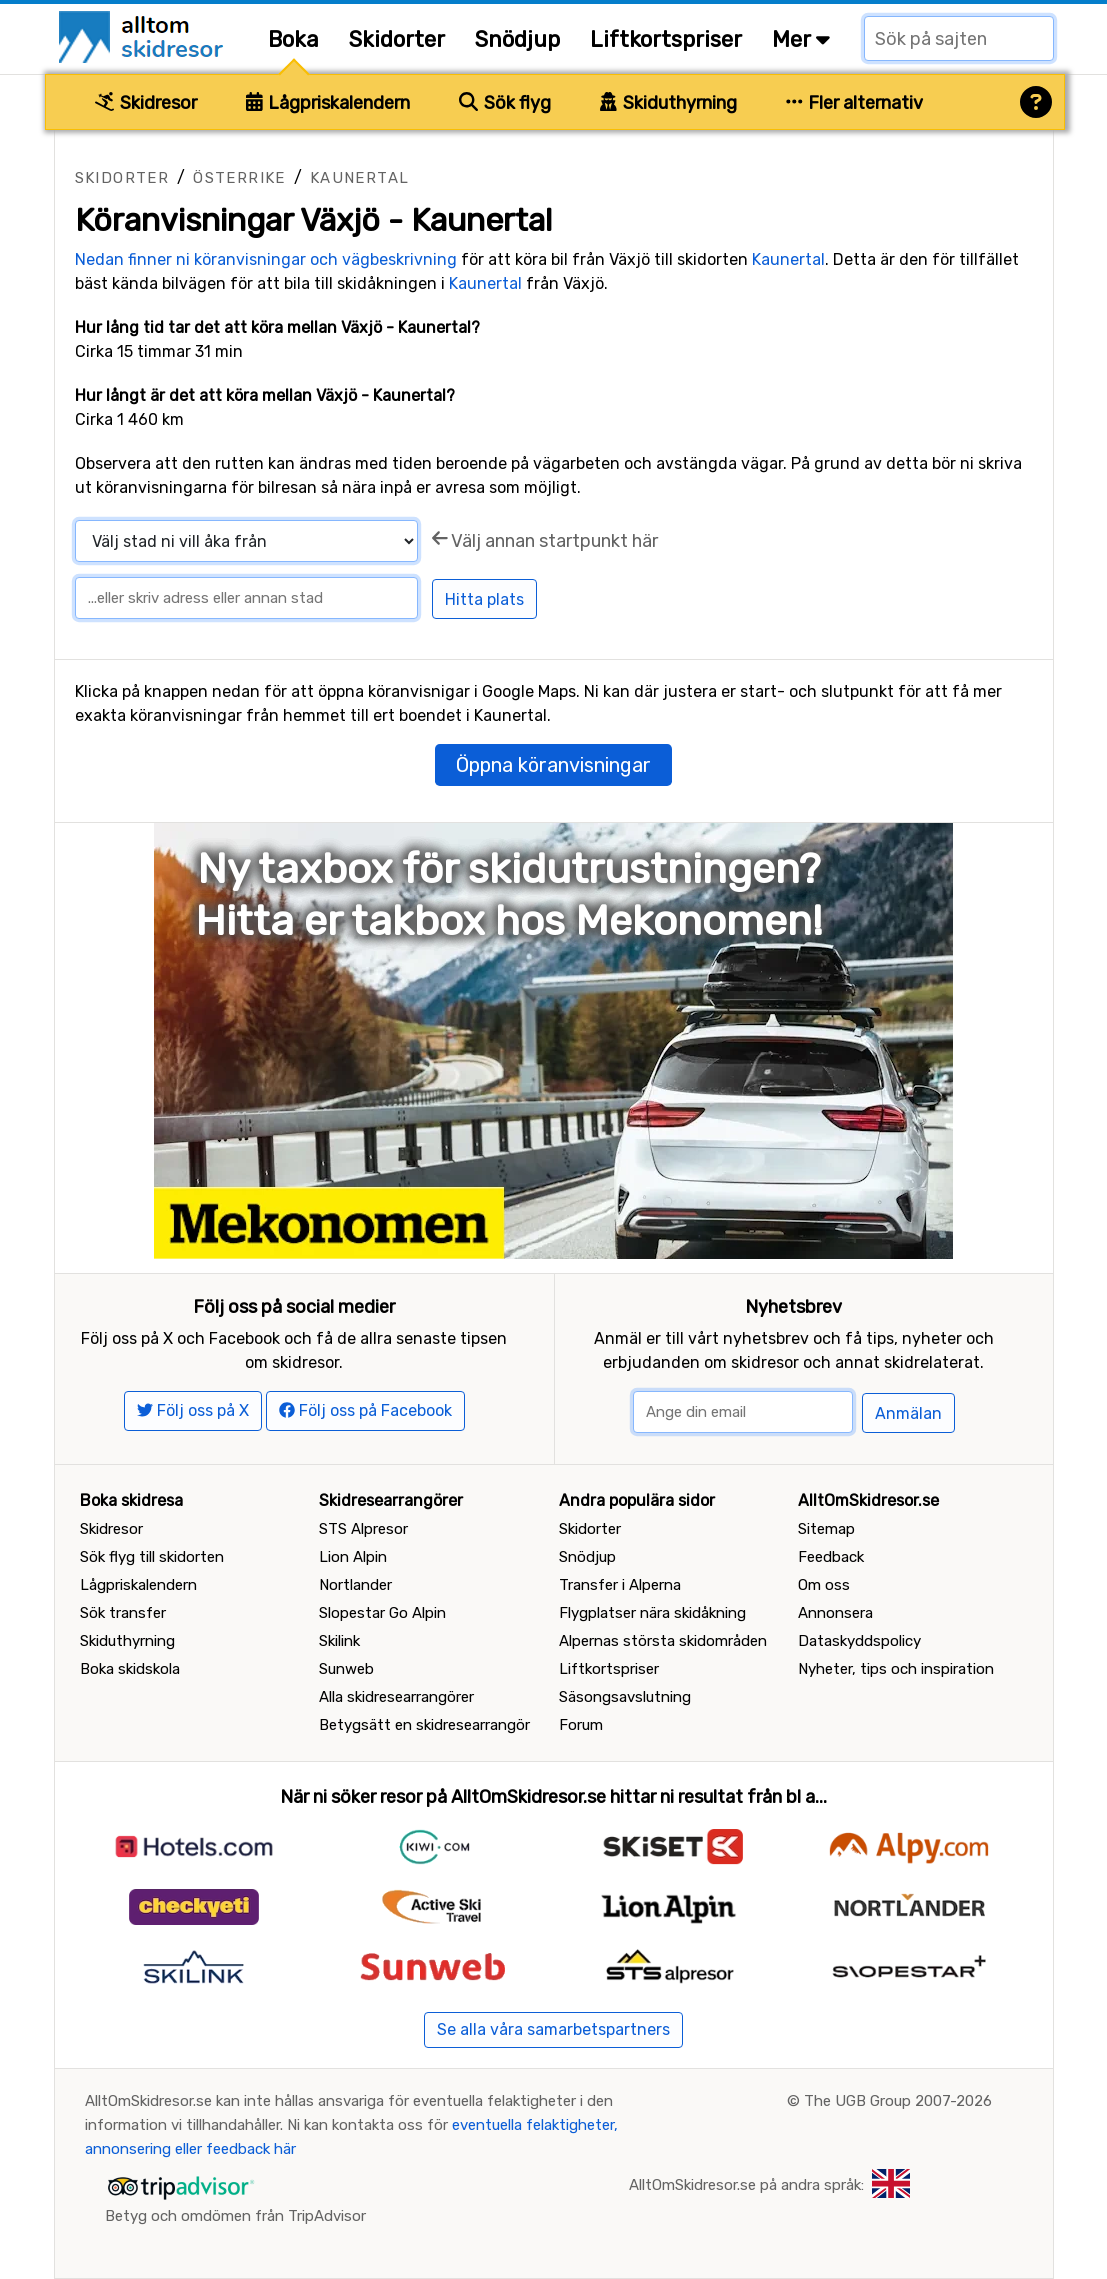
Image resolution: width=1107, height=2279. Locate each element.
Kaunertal (360, 178)
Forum (581, 1725)
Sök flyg (505, 103)
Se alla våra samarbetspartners (553, 2029)
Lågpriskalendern (328, 103)
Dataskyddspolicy (859, 1641)
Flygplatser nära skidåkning (652, 1613)
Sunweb (346, 1669)
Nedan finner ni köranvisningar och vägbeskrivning (266, 259)
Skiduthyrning (668, 103)
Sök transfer (123, 1613)
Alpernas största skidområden (663, 1641)
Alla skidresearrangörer (396, 1697)
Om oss (824, 1585)
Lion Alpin (353, 1557)
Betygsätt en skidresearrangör (424, 1725)
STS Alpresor (363, 1529)
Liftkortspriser (666, 39)
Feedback (831, 1557)
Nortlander (355, 1585)
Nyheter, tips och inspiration (896, 1669)
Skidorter (397, 39)
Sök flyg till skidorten (152, 1557)
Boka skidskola (130, 1669)
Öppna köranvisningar (553, 765)
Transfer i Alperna (620, 1585)
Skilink (339, 1641)
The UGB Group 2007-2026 (898, 2101)
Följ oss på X (193, 1410)
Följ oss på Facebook (365, 1410)
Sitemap (826, 1529)
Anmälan (908, 1413)
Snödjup (517, 39)
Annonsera (835, 1613)
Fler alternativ (855, 103)
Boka (293, 39)
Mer (801, 39)
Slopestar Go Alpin (382, 1613)
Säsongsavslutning (625, 1697)
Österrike (239, 178)
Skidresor (146, 103)
